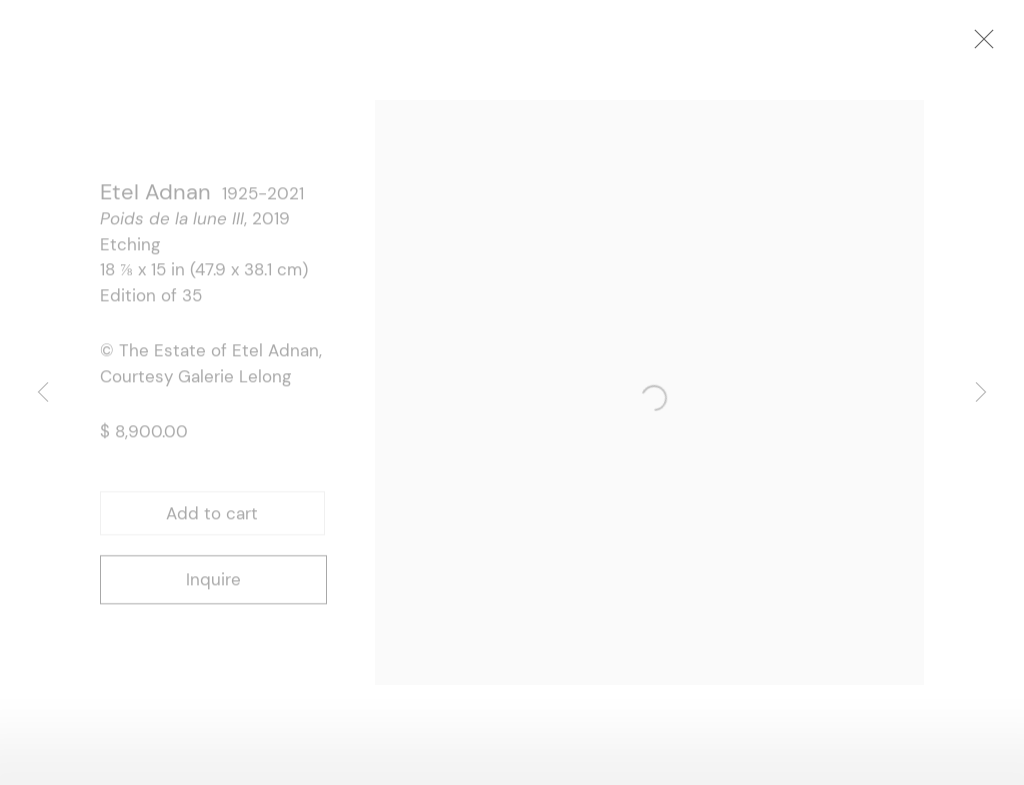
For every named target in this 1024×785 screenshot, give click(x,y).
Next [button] (981, 393)
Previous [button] (43, 393)
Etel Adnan (155, 196)
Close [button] (1003, 45)
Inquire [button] (213, 584)
